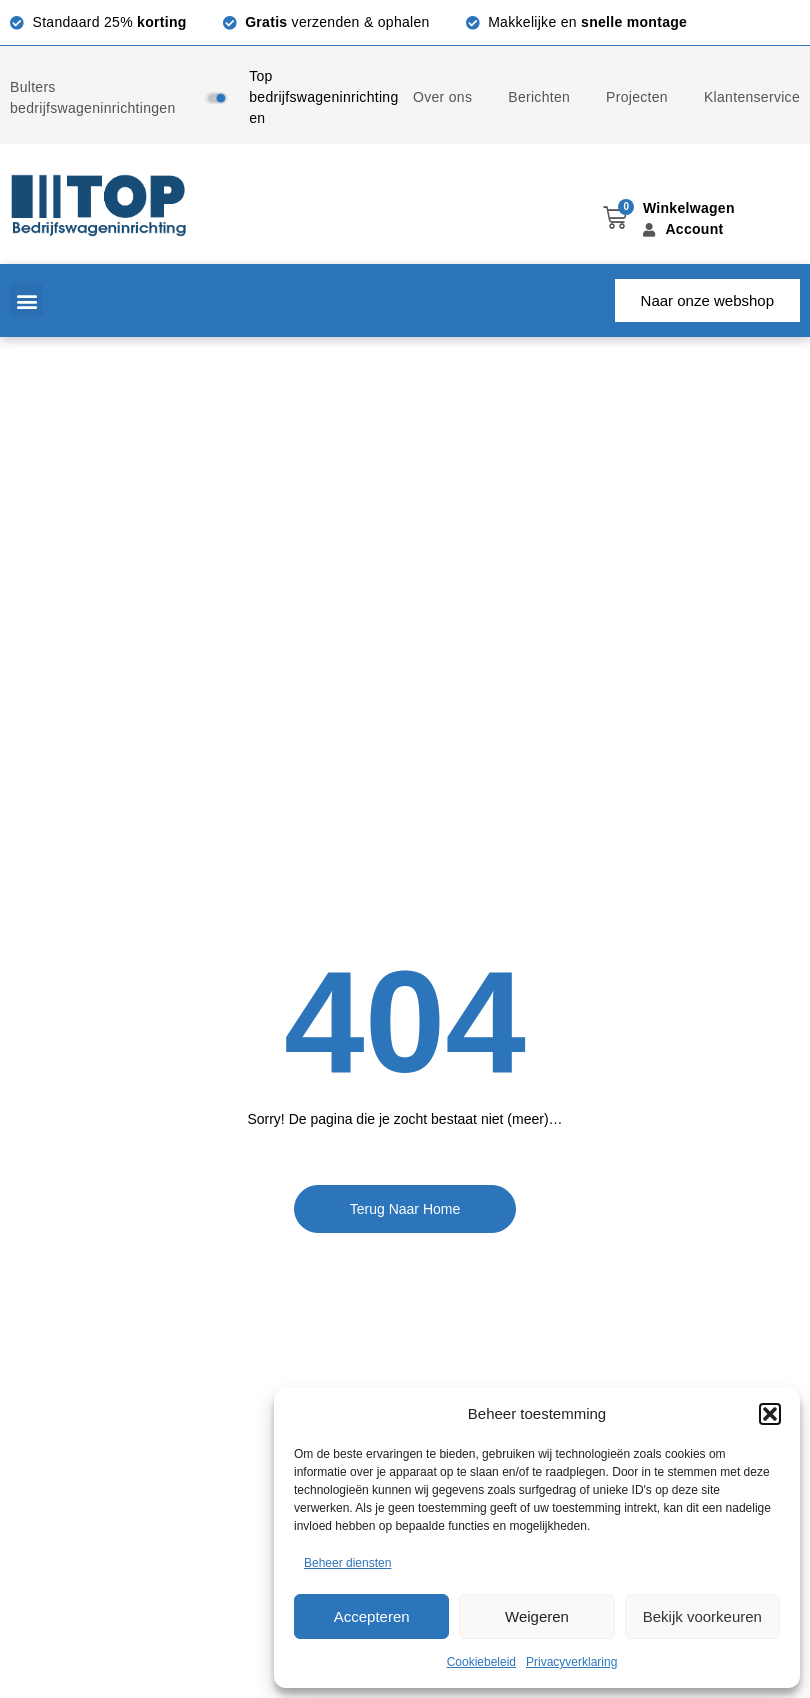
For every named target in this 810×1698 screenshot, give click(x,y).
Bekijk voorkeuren (702, 1616)
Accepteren (372, 1616)
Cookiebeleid (481, 1662)
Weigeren (537, 1616)
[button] (770, 1414)
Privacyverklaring (571, 1662)
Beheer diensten (347, 1563)
